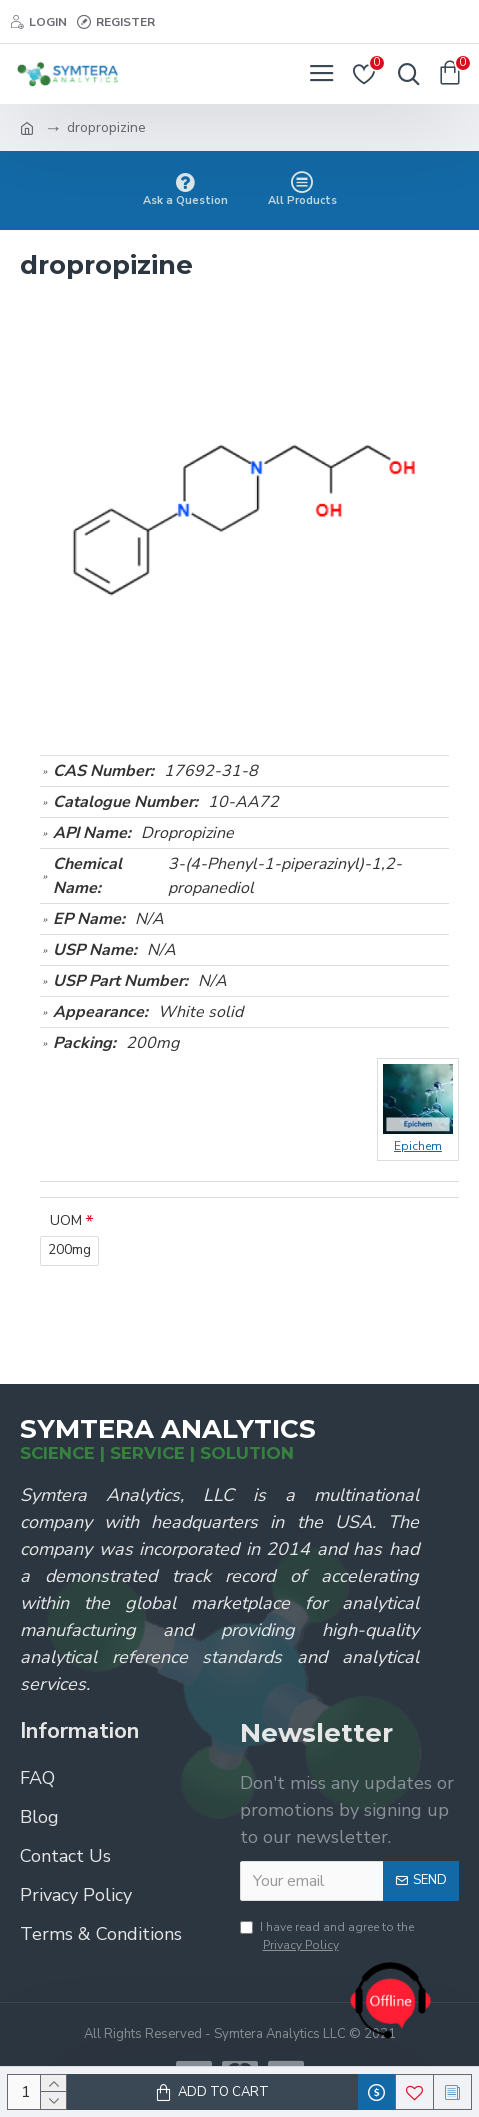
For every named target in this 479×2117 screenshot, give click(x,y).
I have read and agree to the (327, 1936)
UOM (66, 1220)
